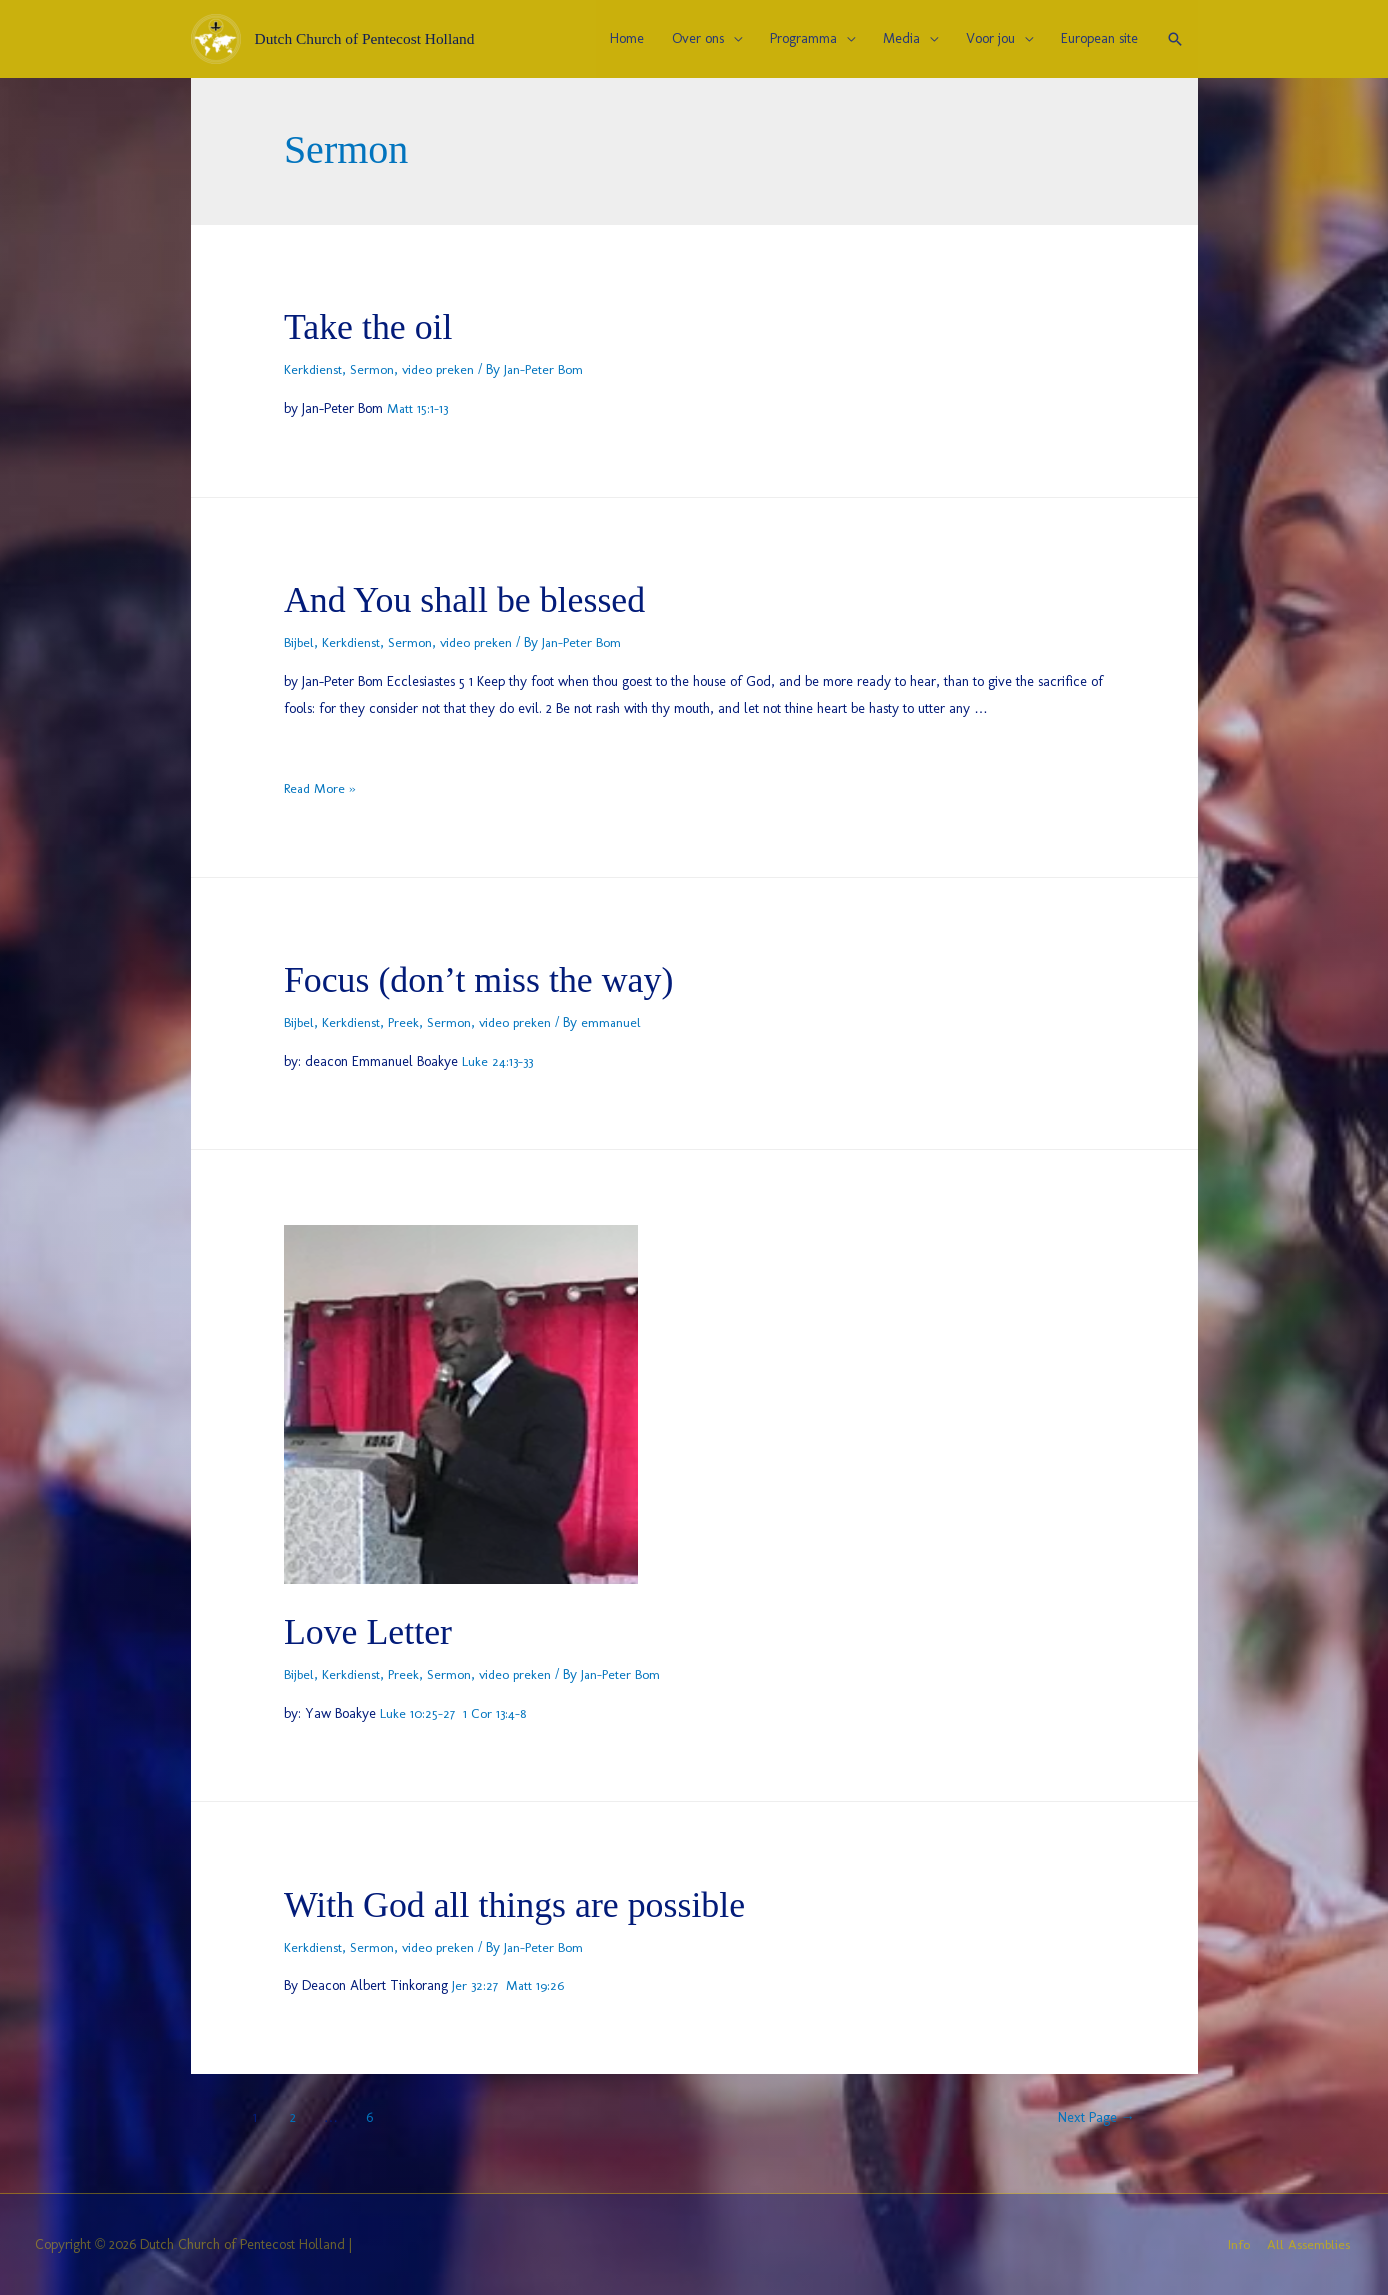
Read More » (321, 788)
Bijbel (299, 642)
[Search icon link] (1175, 39)
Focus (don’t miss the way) (501, 978)
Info (1240, 2244)
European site (1099, 38)
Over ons (698, 38)
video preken (440, 369)
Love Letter (378, 1630)
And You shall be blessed (485, 598)
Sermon (373, 369)
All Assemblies (1311, 2244)
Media (901, 38)
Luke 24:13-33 (498, 1061)
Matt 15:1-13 (418, 408)
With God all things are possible (541, 1903)
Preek (406, 1022)
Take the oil (378, 325)
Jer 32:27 (474, 1985)
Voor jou (990, 38)
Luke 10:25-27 (416, 1713)
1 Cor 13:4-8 (493, 1713)
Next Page (1089, 2117)
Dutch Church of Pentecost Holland (369, 38)
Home (627, 38)
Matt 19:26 (534, 1985)
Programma (803, 38)
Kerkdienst (313, 369)
